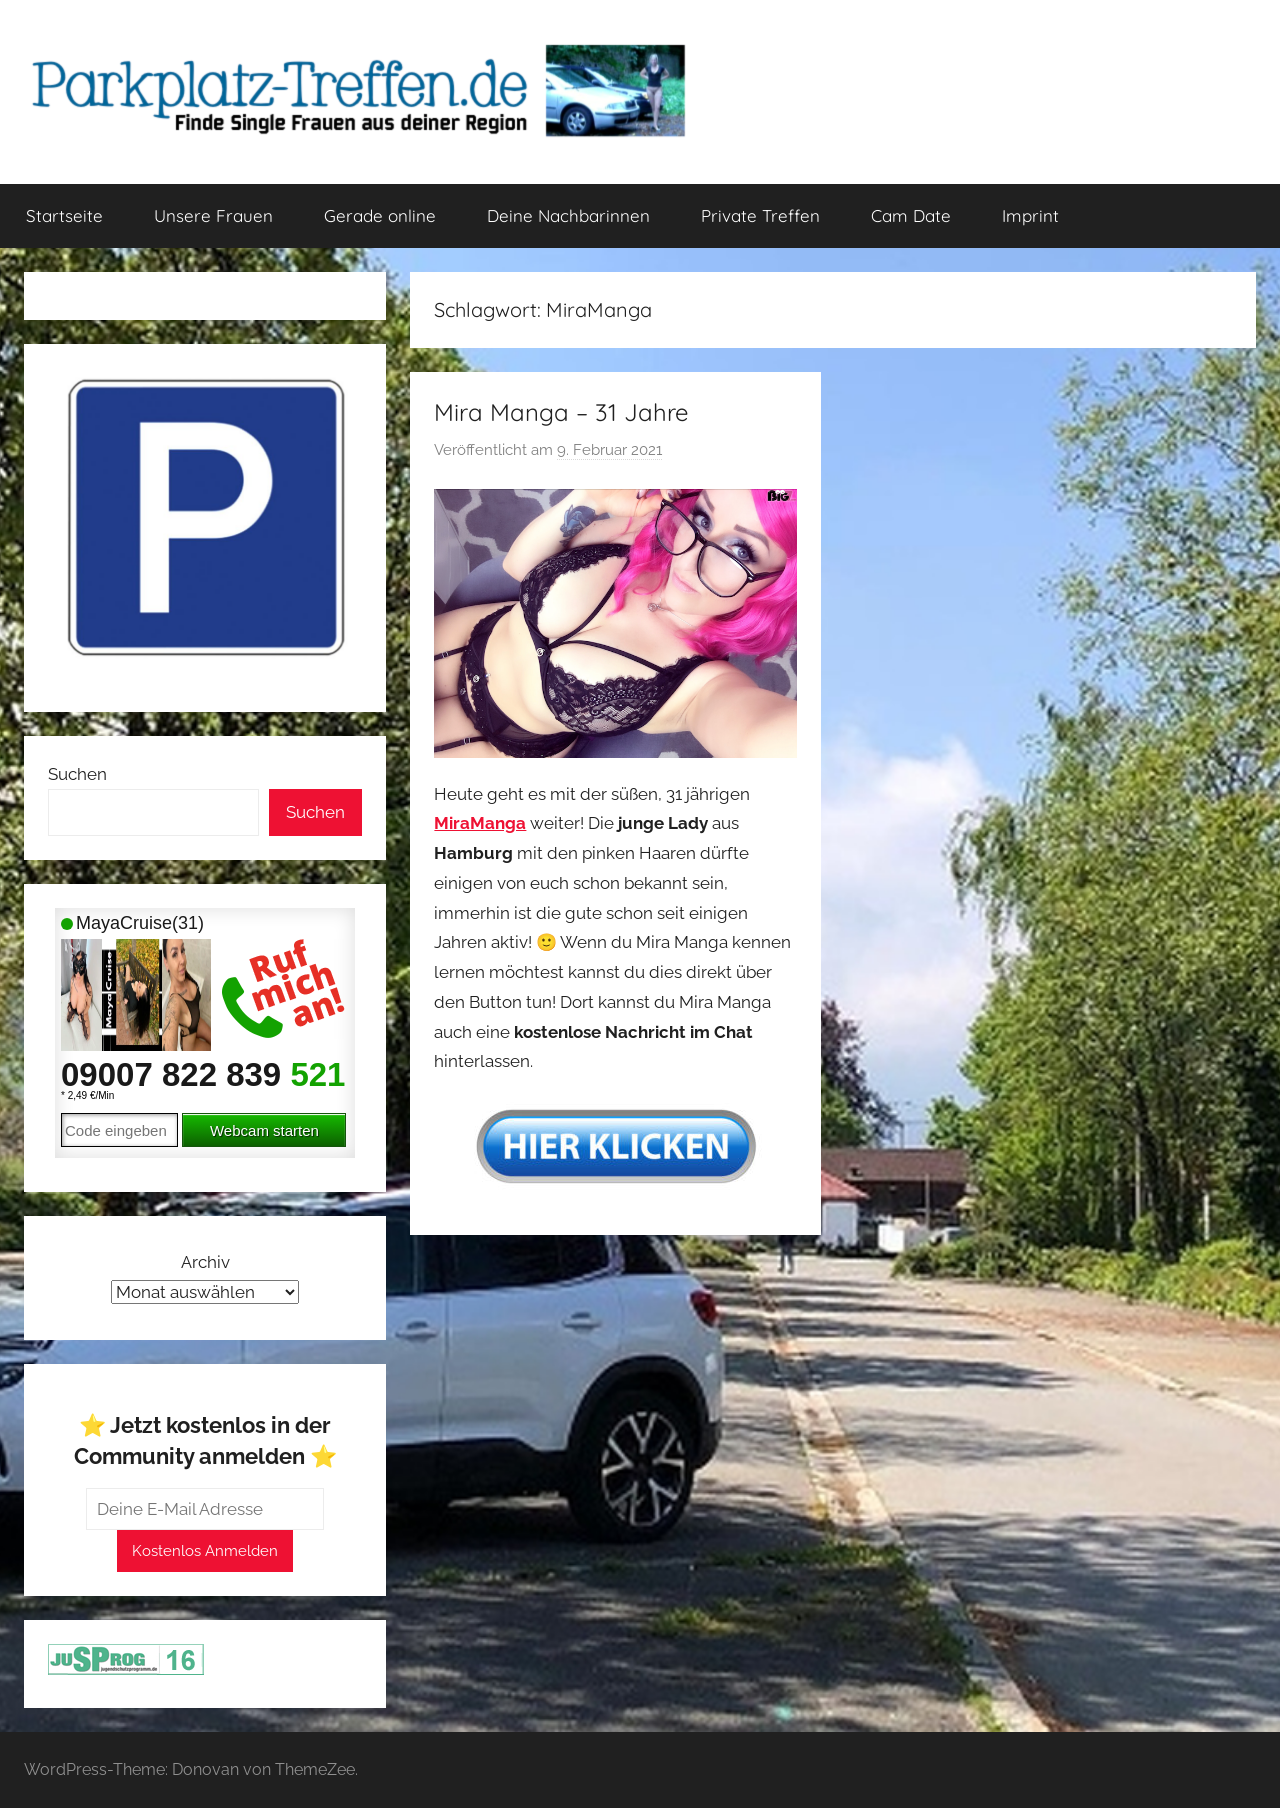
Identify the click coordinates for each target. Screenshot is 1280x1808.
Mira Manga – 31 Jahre (561, 412)
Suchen (77, 774)
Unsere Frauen (213, 215)
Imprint (1030, 215)
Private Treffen (760, 215)
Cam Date (911, 215)
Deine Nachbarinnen (568, 215)
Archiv (205, 1262)
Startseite (64, 215)
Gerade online (380, 215)
